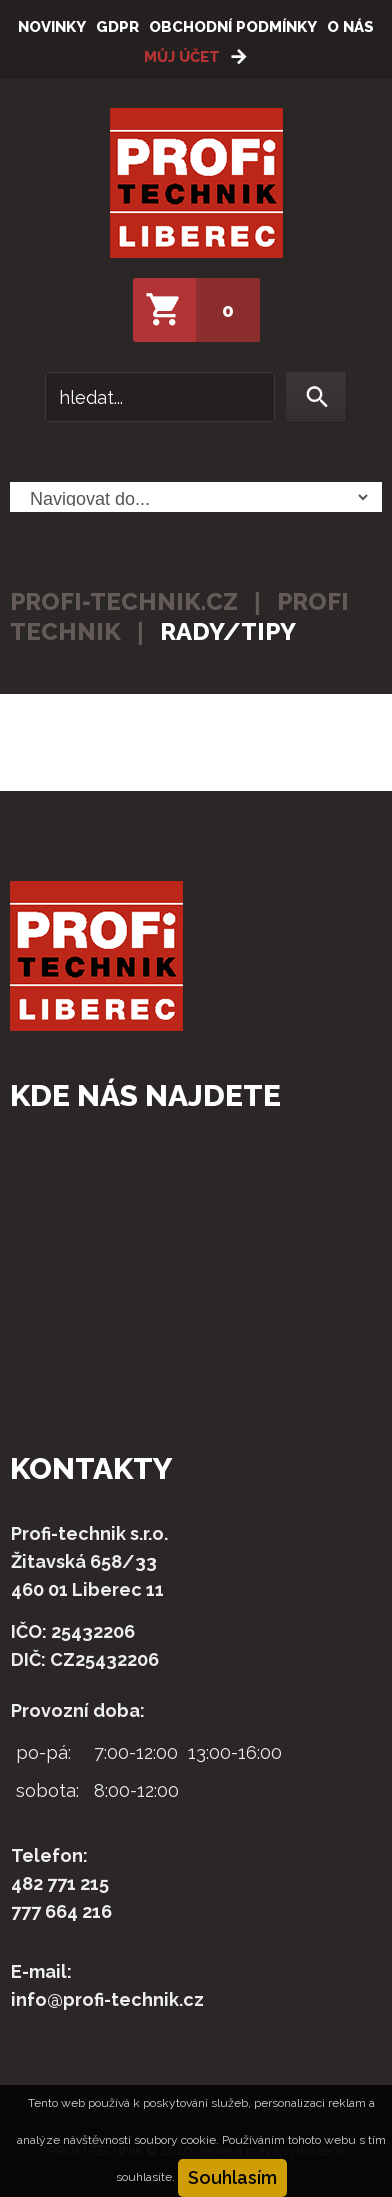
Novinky (52, 27)
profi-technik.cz (124, 601)
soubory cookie (175, 2140)
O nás (350, 27)
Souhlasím (232, 2177)
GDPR (117, 27)
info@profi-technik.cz (107, 1999)
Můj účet (182, 57)
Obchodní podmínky (233, 27)
